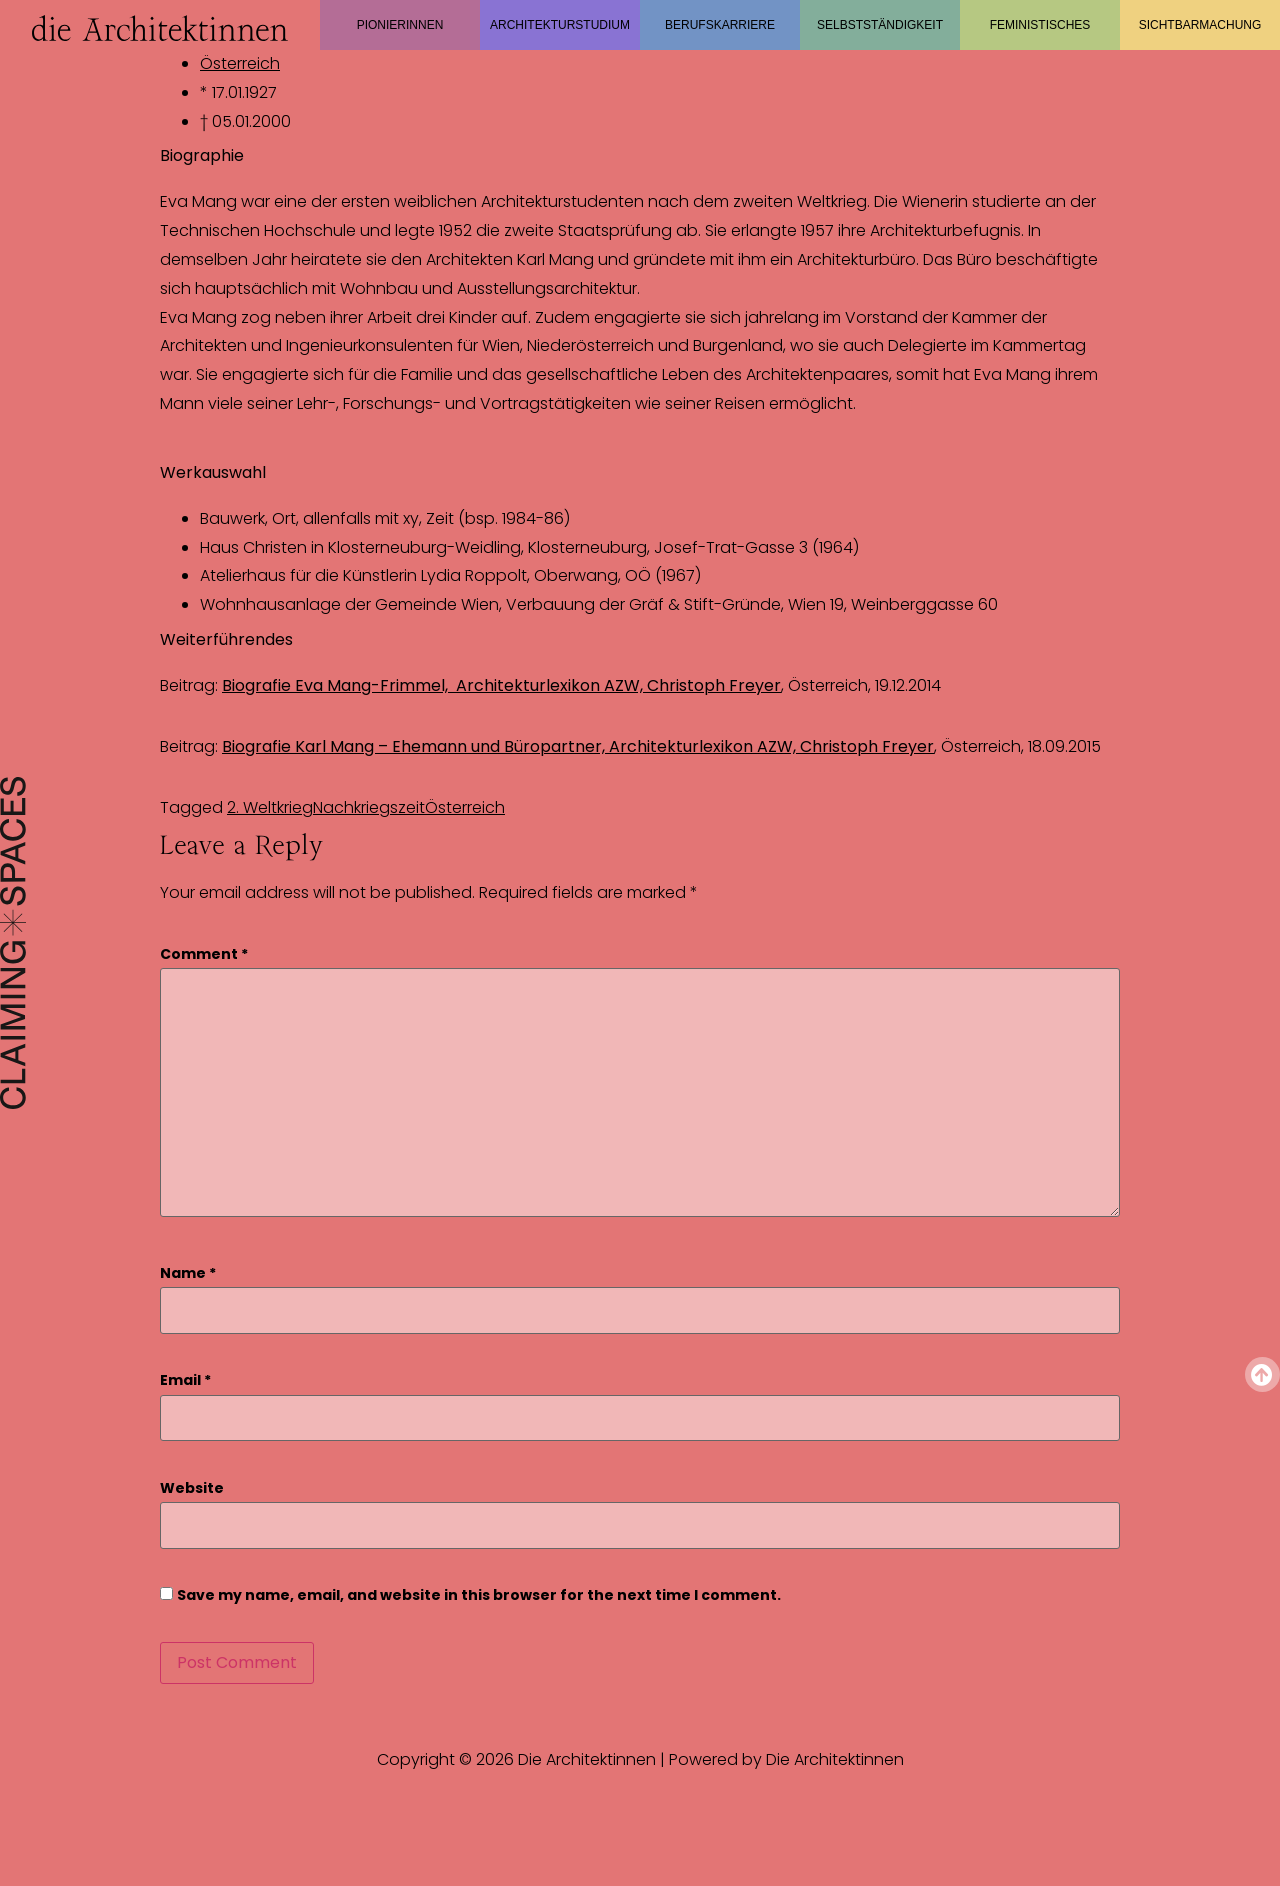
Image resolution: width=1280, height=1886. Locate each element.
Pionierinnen (400, 25)
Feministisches (1040, 25)
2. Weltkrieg (270, 807)
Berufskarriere (720, 25)
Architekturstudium (560, 25)
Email (185, 1380)
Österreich (240, 63)
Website (192, 1488)
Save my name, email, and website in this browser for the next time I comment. (479, 1595)
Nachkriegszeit (369, 807)
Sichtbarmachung (1200, 25)
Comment (204, 954)
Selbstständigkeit (880, 25)
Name (188, 1273)
